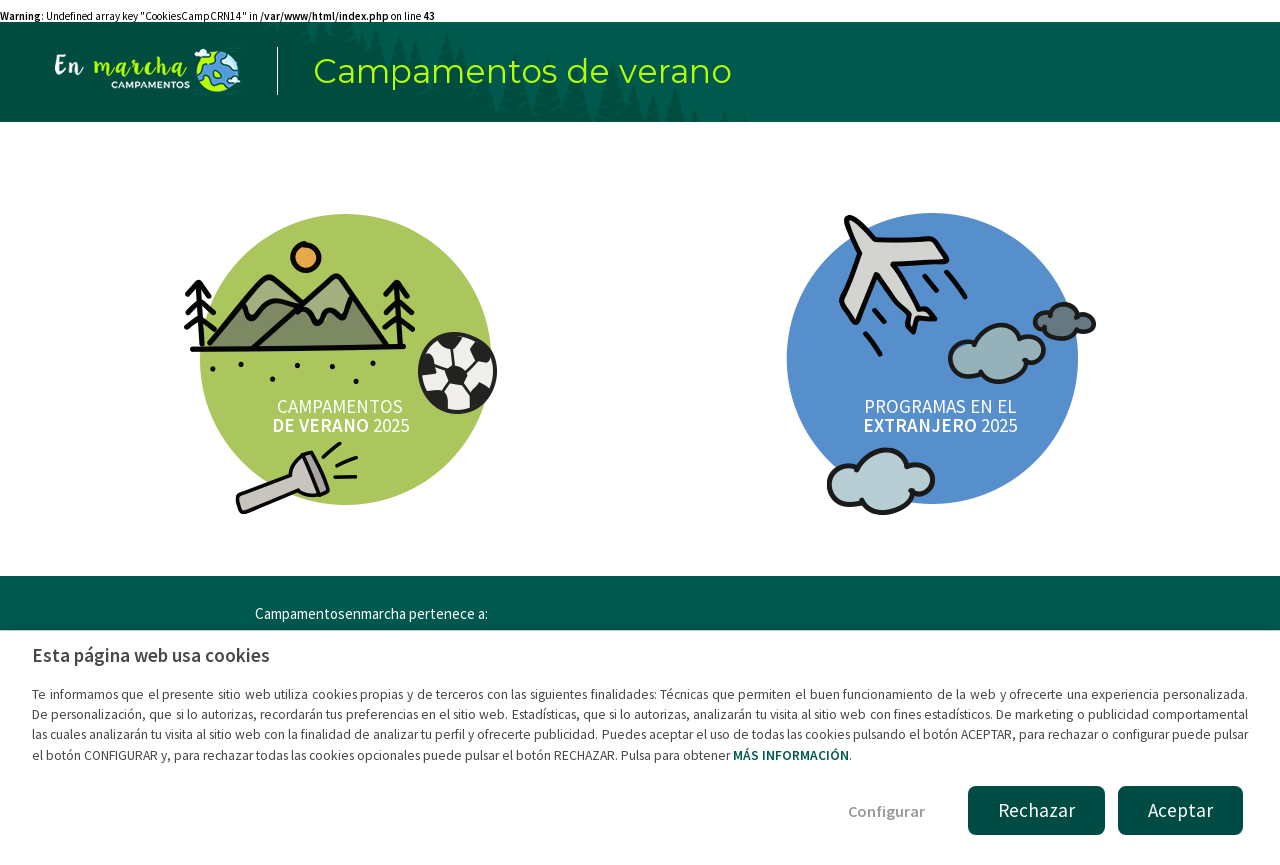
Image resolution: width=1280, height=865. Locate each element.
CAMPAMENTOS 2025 (340, 415)
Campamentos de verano (522, 71)
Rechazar (1036, 810)
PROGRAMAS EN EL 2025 (940, 415)
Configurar (886, 811)
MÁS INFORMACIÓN (791, 755)
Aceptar (1180, 810)
